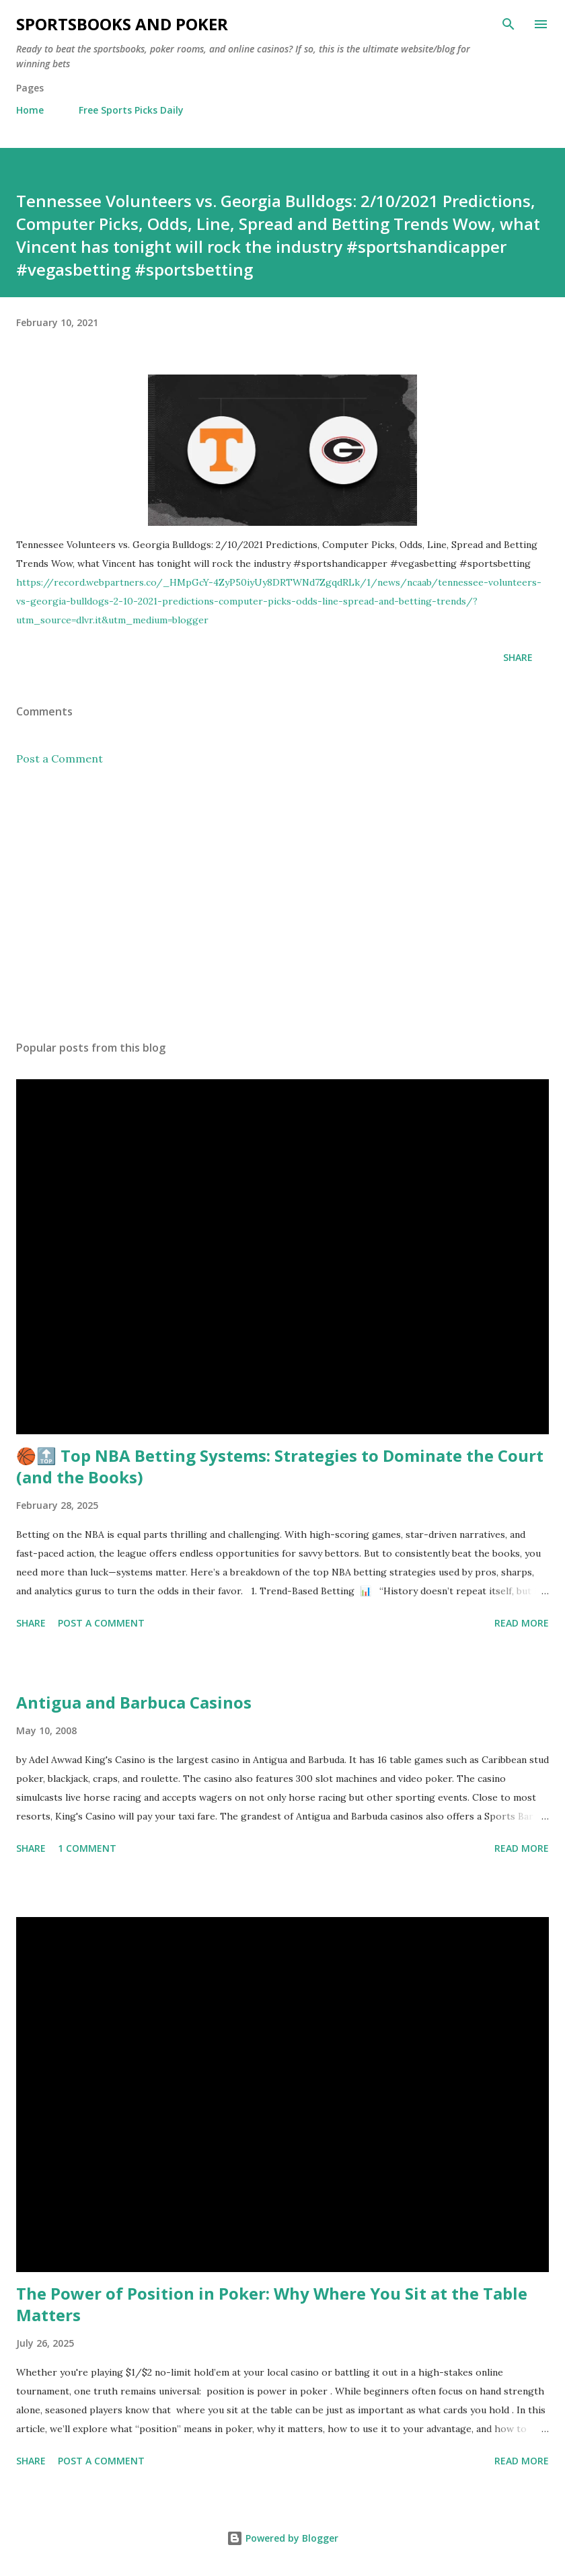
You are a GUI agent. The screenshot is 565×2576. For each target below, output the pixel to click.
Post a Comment (59, 758)
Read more (521, 1622)
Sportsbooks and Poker (122, 24)
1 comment (87, 1848)
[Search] (508, 24)
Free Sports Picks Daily (131, 110)
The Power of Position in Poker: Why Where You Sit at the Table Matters (271, 2304)
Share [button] (518, 657)
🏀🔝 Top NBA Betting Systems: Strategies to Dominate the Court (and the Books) (279, 1466)
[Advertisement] (282, 903)
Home (30, 110)
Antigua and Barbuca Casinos (134, 1702)
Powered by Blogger (282, 2538)
